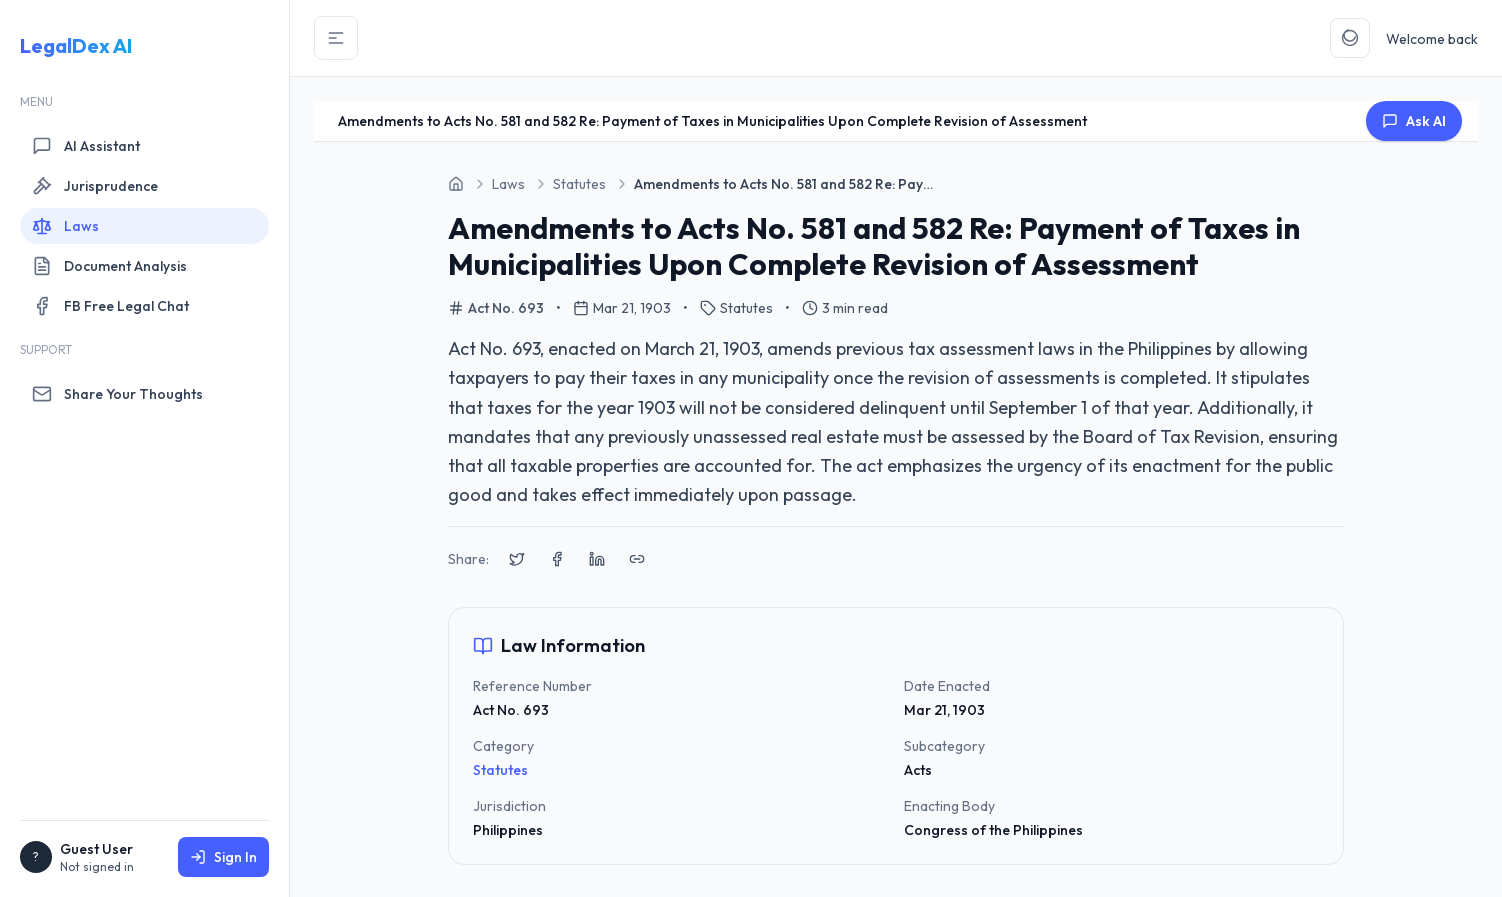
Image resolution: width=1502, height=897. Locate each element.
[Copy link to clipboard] (637, 559)
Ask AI (1414, 121)
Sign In (223, 857)
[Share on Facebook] (557, 559)
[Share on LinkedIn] (597, 559)
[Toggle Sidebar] (336, 38)
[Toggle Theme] (1350, 38)
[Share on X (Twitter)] (517, 559)
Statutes (500, 770)
